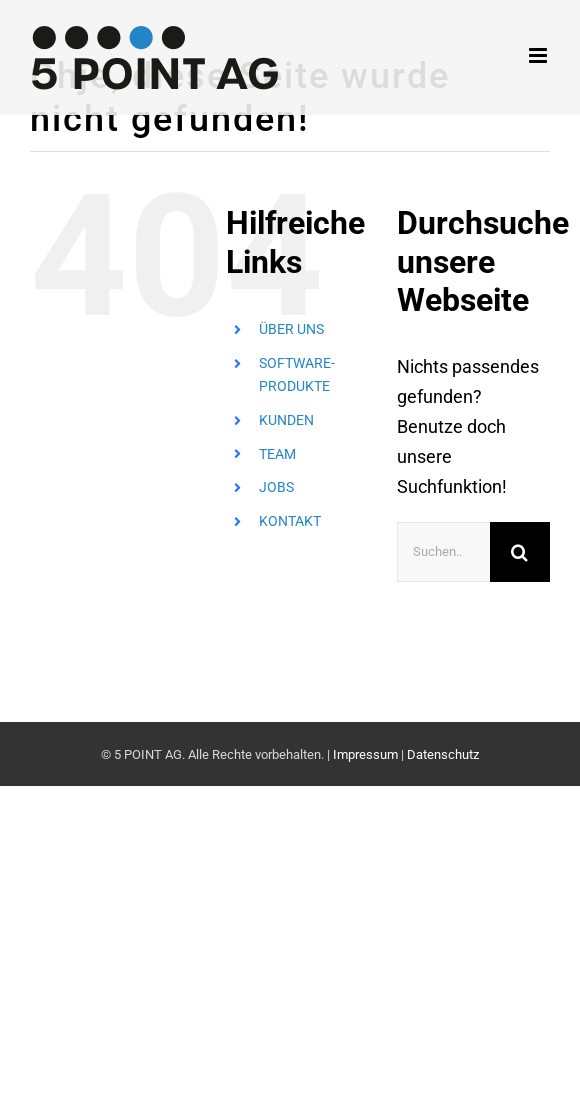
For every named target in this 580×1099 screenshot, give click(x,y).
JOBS (276, 487)
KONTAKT (290, 521)
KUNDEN (286, 420)
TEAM (277, 454)
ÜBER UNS (291, 329)
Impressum (365, 754)
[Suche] (520, 552)
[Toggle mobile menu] (539, 55)
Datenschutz (443, 754)
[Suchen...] (443, 552)
